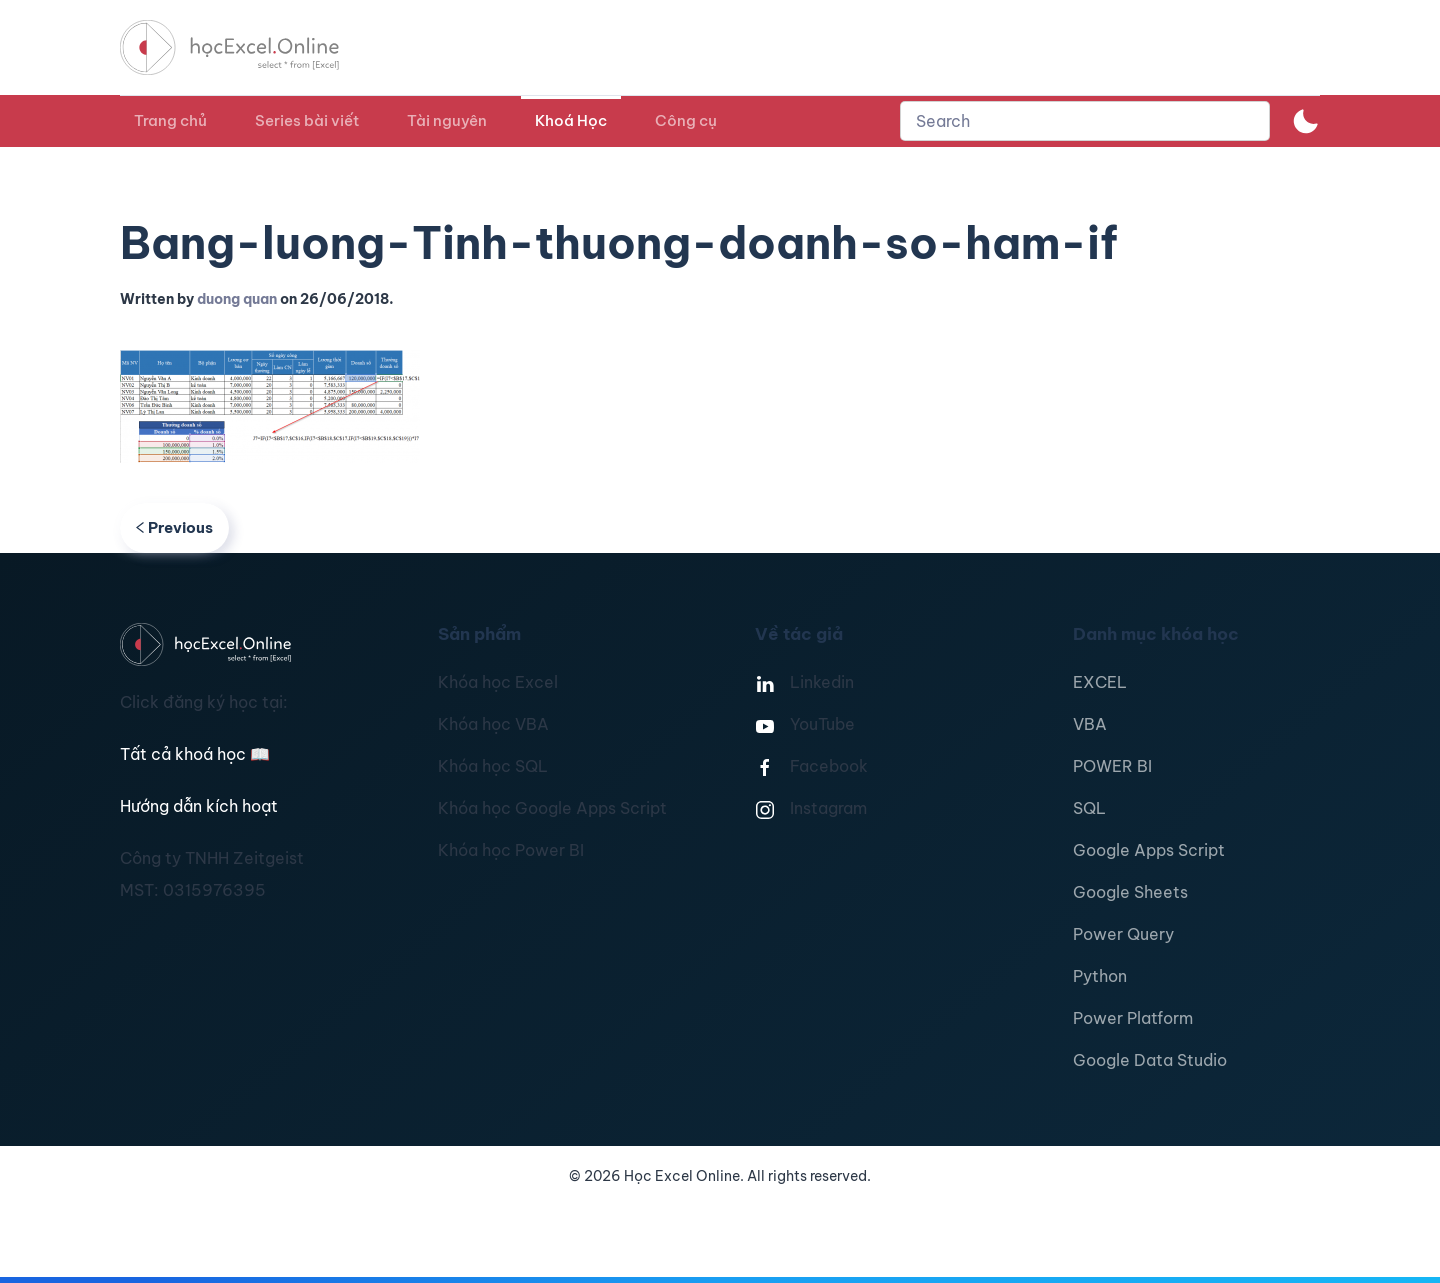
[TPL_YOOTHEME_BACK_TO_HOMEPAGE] (248, 47)
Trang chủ (170, 120)
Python (1100, 976)
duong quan (237, 299)
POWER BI (1112, 766)
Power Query (1123, 934)
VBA (1090, 724)
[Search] (1085, 121)
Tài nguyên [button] (447, 120)
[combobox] (1085, 121)
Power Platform (1133, 1018)
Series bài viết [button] (307, 120)
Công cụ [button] (686, 120)
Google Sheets (1130, 892)
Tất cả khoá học (195, 754)
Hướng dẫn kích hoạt (199, 806)
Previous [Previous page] (174, 527)
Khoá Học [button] (571, 120)
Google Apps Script (1149, 850)
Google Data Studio (1150, 1060)
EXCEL (1100, 682)
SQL (1089, 808)
